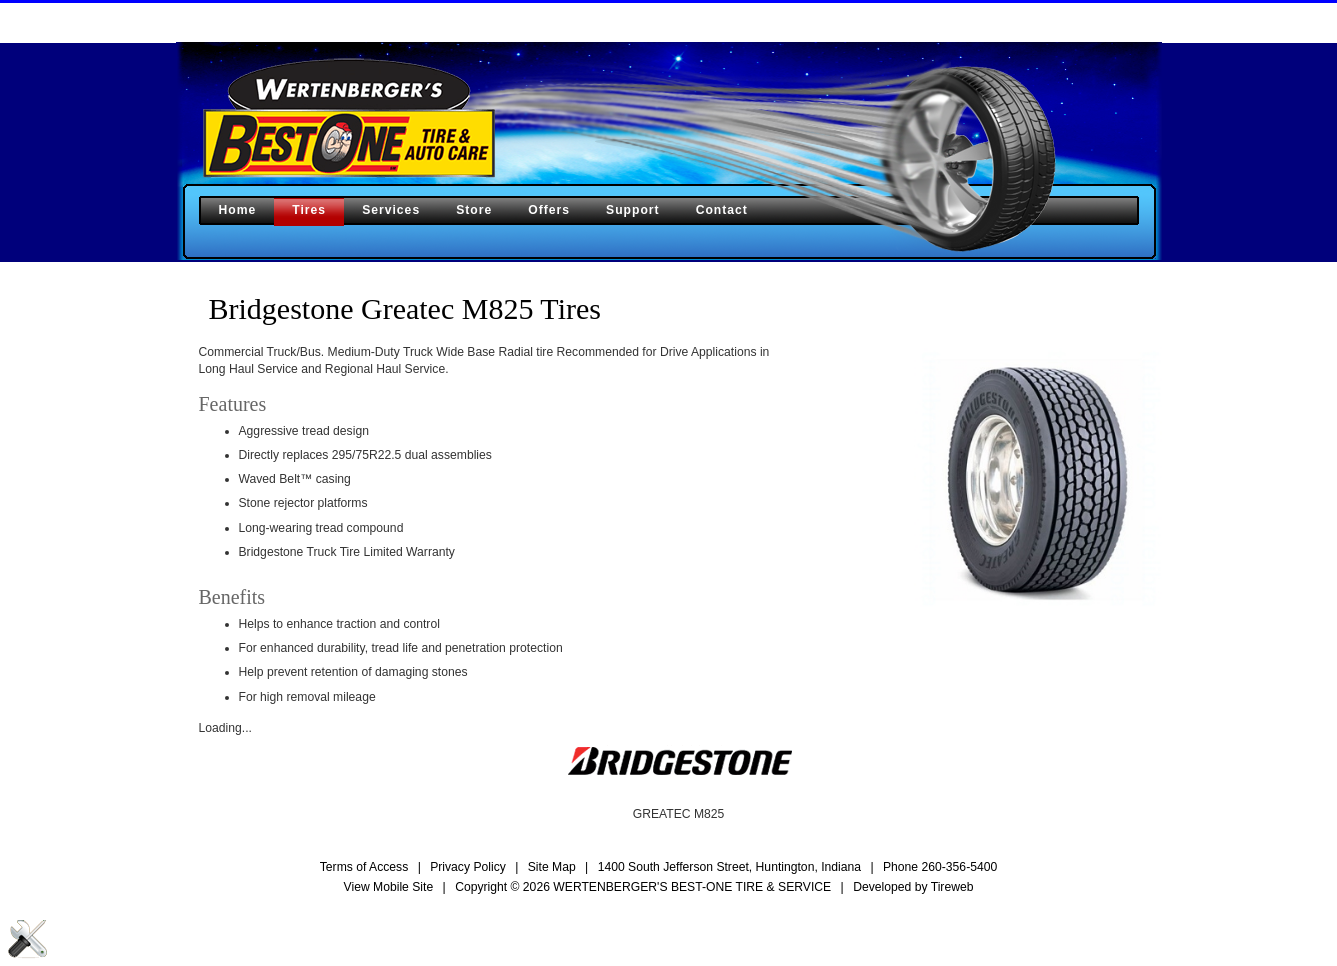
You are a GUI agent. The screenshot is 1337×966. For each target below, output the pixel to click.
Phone (940, 867)
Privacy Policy (468, 867)
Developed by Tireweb (913, 887)
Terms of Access (364, 867)
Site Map (552, 867)
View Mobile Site (389, 887)
